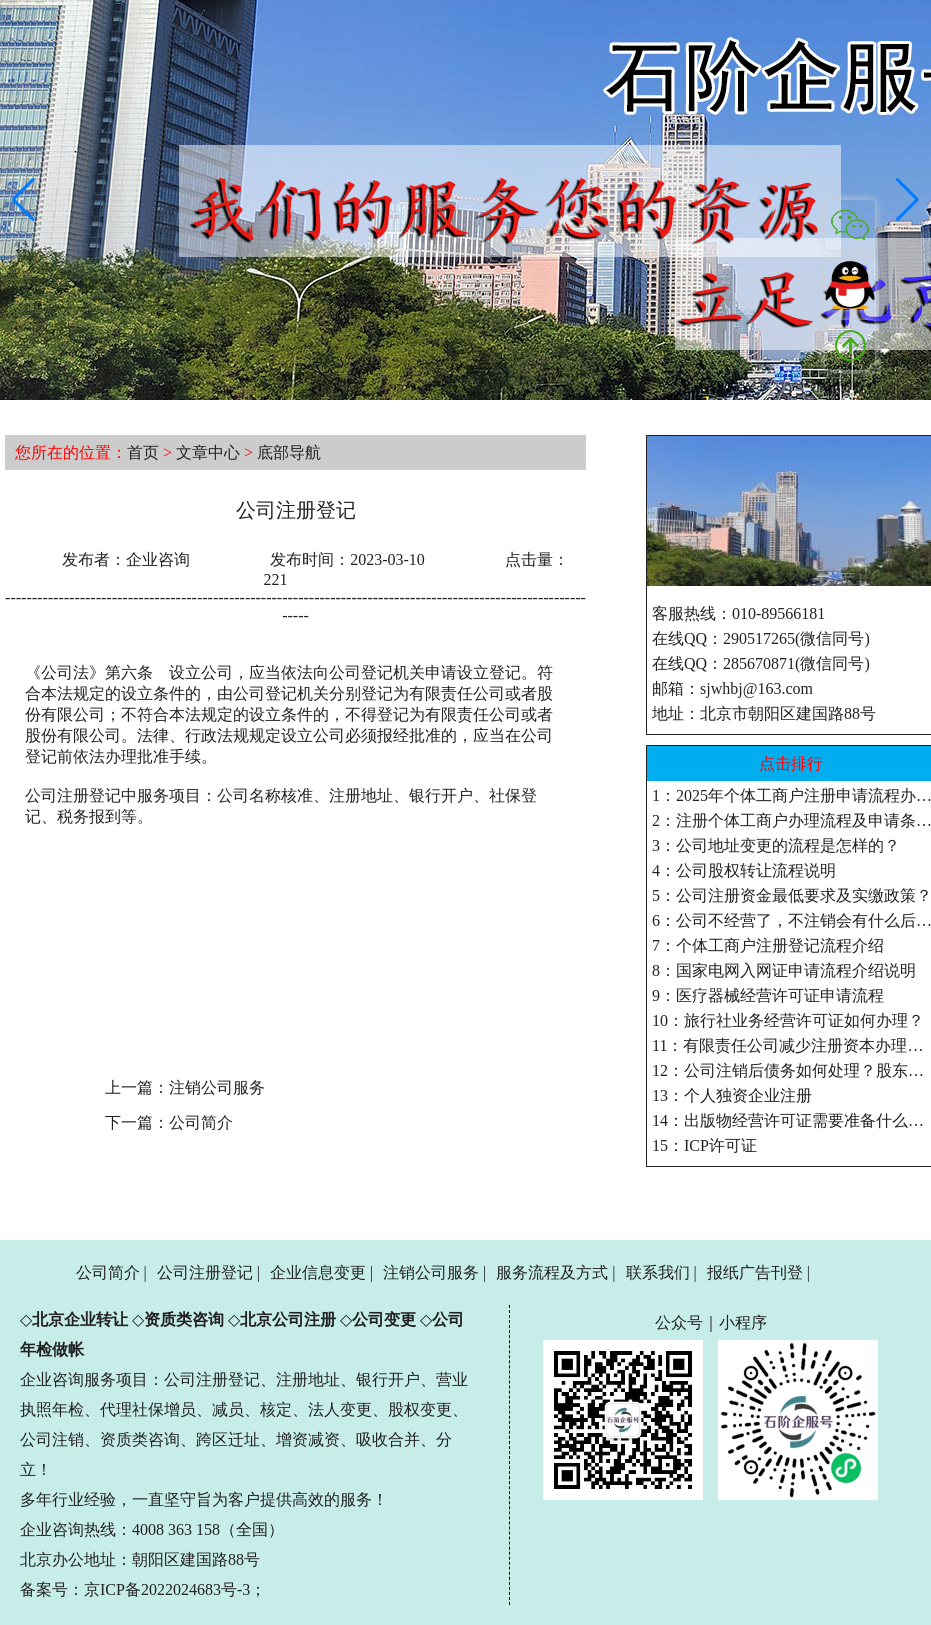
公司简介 (201, 1122)
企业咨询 (158, 559)
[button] (23, 200)
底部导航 (289, 452)
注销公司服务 (217, 1087)
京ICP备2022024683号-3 (167, 1589)
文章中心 (208, 452)
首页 (143, 452)
